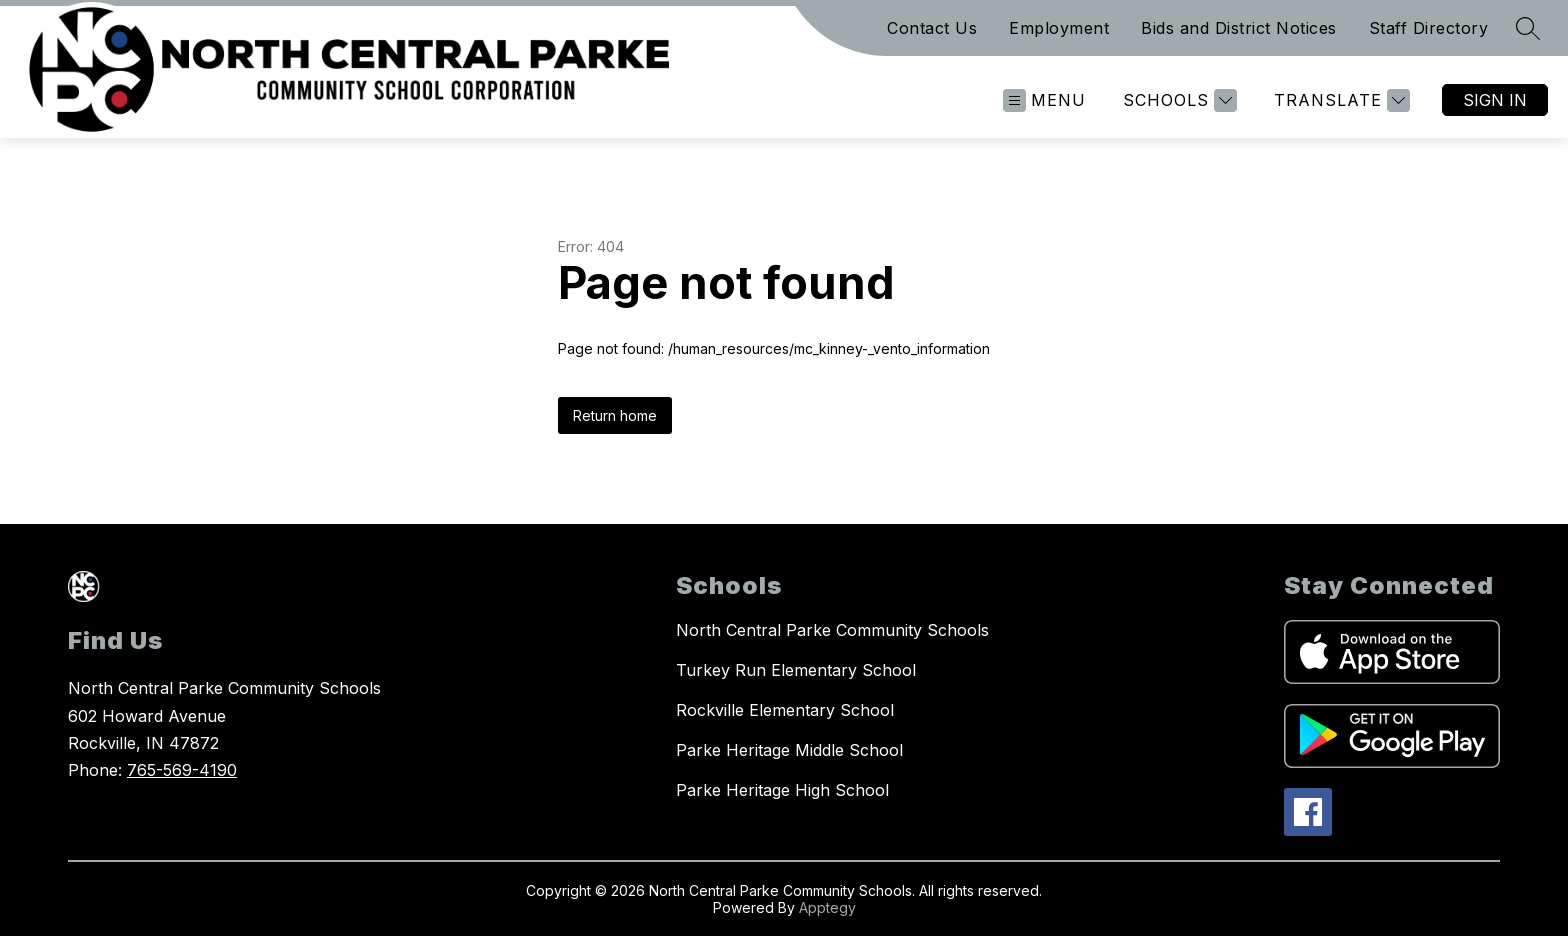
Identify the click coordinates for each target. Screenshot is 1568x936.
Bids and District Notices (1239, 28)
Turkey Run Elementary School (796, 670)
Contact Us (932, 28)
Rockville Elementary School (785, 710)
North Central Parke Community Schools (832, 630)
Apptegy (827, 907)
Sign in (1495, 100)
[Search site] (1528, 28)
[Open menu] (1044, 100)
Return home (615, 415)
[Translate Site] (1339, 100)
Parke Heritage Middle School (789, 750)
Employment (1059, 28)
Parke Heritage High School (782, 790)
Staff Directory (1429, 28)
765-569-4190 (182, 770)
